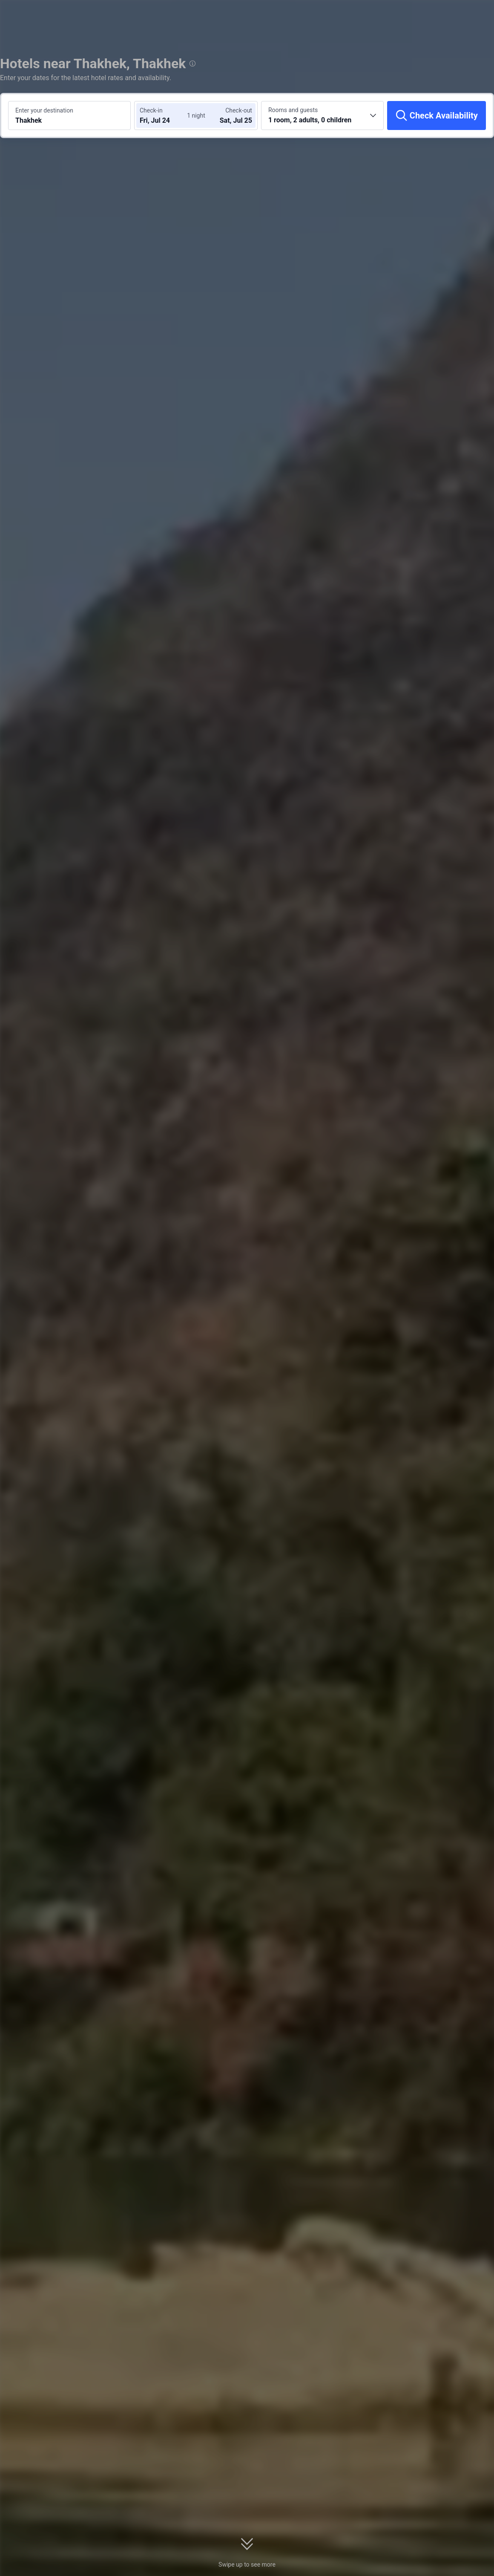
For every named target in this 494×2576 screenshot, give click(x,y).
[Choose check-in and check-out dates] (165, 115)
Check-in (151, 110)
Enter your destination (44, 110)
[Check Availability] (436, 115)
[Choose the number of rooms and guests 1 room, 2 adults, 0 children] (322, 115)
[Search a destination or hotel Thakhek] (69, 115)
